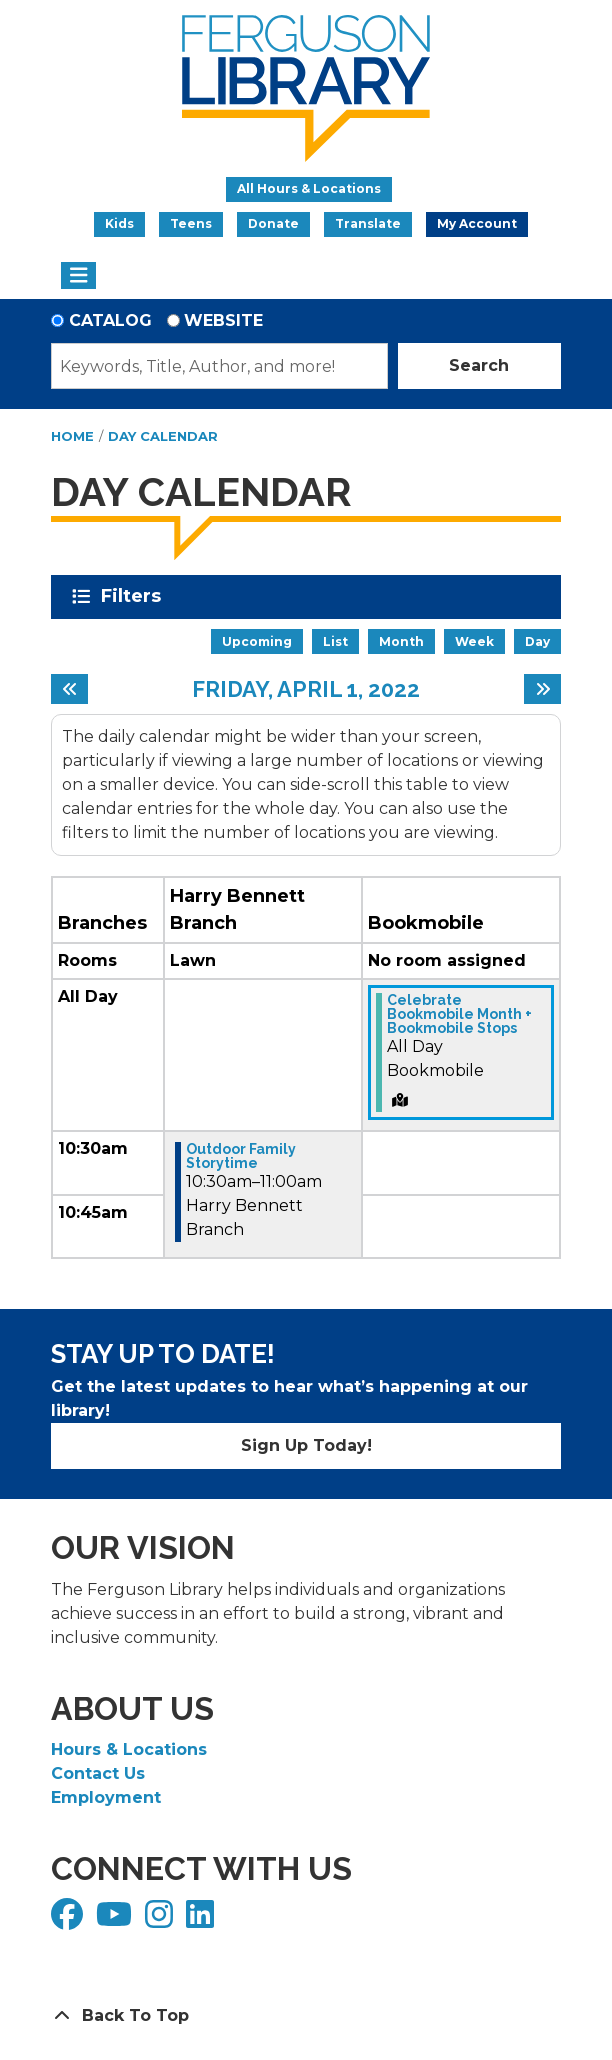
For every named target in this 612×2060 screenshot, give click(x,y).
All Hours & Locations (309, 188)
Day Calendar (163, 436)
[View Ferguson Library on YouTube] (116, 1920)
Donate (273, 223)
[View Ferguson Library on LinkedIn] (202, 1920)
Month (401, 641)
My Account (477, 223)
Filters (134, 596)
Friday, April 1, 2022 (306, 689)
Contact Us (98, 1773)
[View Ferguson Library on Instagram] (161, 1920)
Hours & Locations (129, 1749)
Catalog (110, 320)
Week (474, 641)
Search (479, 365)
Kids (119, 223)
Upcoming (257, 641)
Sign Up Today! (306, 1445)
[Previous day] (69, 689)
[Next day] (542, 689)
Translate (368, 223)
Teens (191, 223)
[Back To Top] (306, 2016)
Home (72, 436)
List (335, 641)
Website (223, 320)
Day (537, 641)
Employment (106, 1797)
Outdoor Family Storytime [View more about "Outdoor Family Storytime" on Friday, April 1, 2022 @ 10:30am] (241, 1156)
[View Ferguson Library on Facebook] (69, 1920)
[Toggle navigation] (78, 276)
